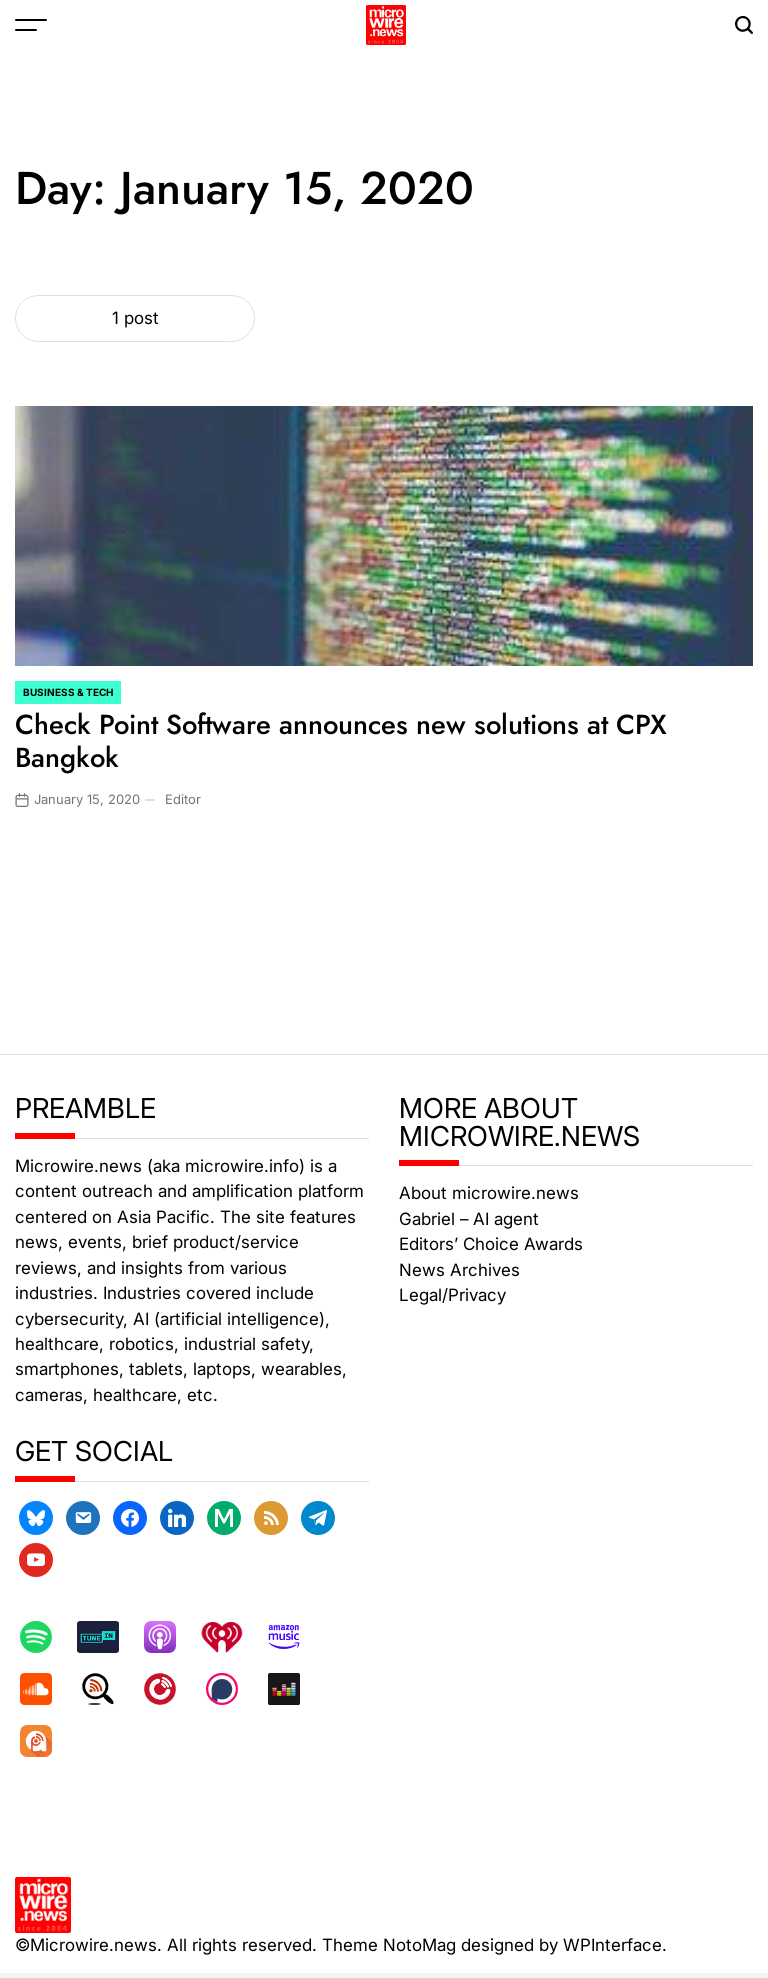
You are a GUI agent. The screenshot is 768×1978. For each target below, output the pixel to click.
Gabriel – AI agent (469, 1219)
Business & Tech (68, 692)
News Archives (459, 1270)
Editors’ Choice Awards (491, 1244)
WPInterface (612, 1945)
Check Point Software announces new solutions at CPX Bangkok (341, 741)
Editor (183, 799)
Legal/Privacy (452, 1295)
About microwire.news (489, 1193)
